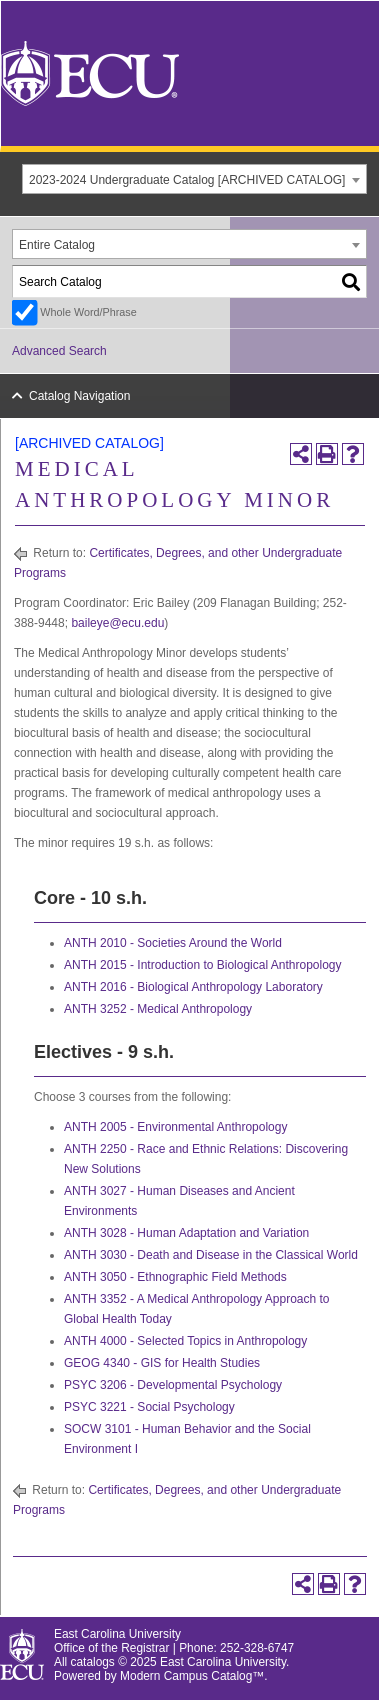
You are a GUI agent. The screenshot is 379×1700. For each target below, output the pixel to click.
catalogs (93, 1662)
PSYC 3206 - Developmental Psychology (173, 1385)
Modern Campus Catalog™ (192, 1676)
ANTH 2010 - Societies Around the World (173, 943)
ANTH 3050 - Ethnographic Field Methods (175, 1277)
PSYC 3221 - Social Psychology (149, 1407)
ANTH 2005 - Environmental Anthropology (175, 1127)
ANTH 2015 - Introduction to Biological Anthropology (203, 965)
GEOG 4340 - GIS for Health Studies (162, 1363)
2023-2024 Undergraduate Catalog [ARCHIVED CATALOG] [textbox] (187, 180)
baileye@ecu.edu (117, 623)
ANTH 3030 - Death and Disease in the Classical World (211, 1255)
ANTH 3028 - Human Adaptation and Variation (186, 1233)
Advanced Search (59, 351)
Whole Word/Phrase (88, 312)
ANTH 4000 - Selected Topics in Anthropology (185, 1341)
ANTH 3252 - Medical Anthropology (158, 1009)
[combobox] (194, 179)
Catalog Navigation (79, 396)
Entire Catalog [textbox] (57, 245)
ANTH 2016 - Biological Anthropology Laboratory (193, 987)
